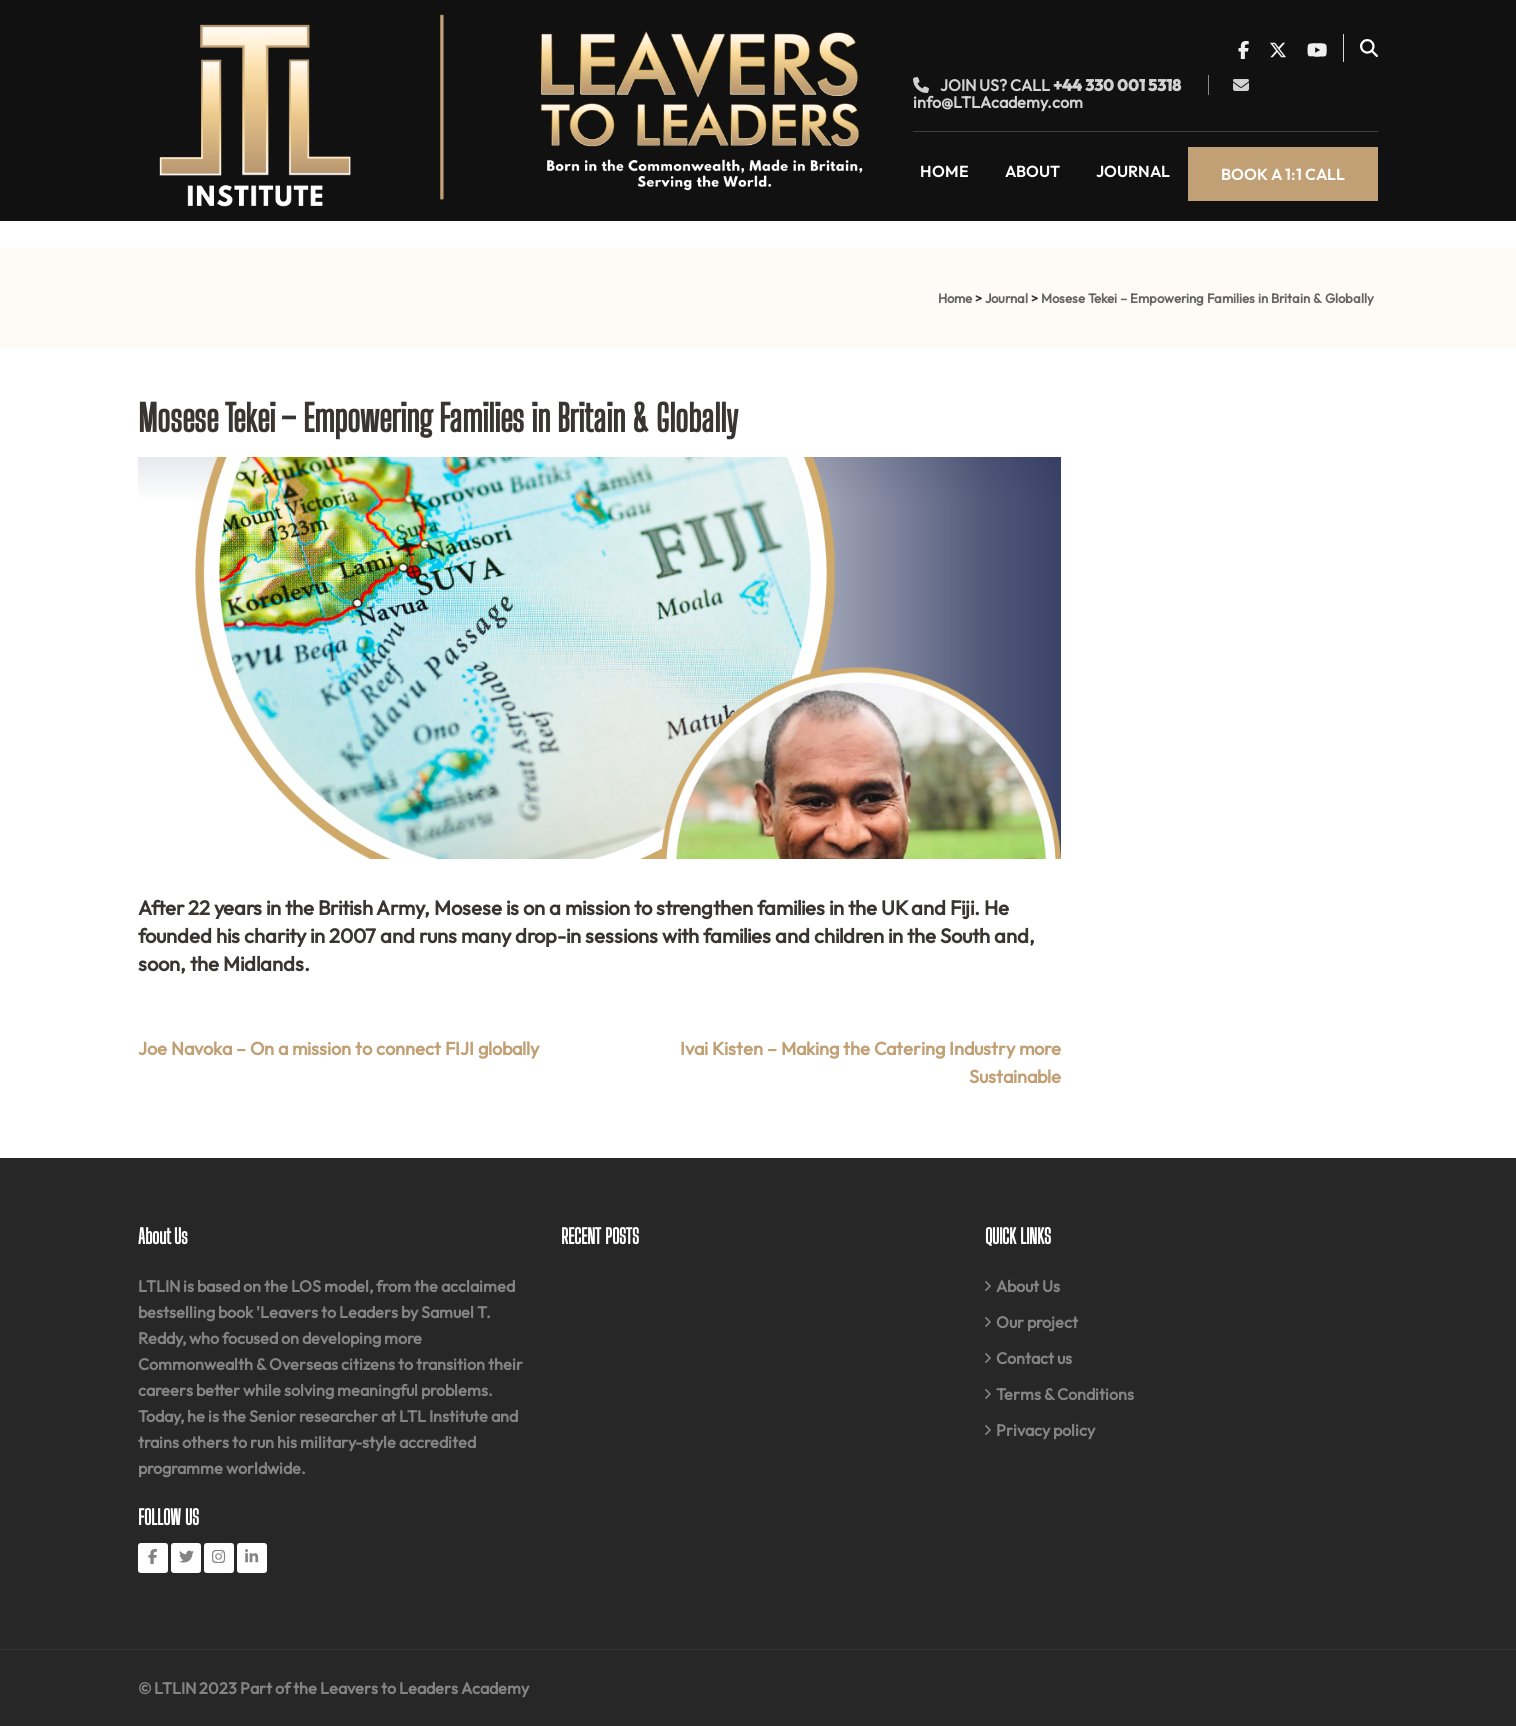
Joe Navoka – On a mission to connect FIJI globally (338, 1048)
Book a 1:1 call (1283, 174)
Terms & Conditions (1065, 1394)
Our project (1037, 1322)
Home (944, 171)
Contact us (1034, 1358)
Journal (1133, 171)
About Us (1028, 1286)
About (1032, 171)
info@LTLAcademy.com (998, 102)
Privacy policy (1045, 1430)
